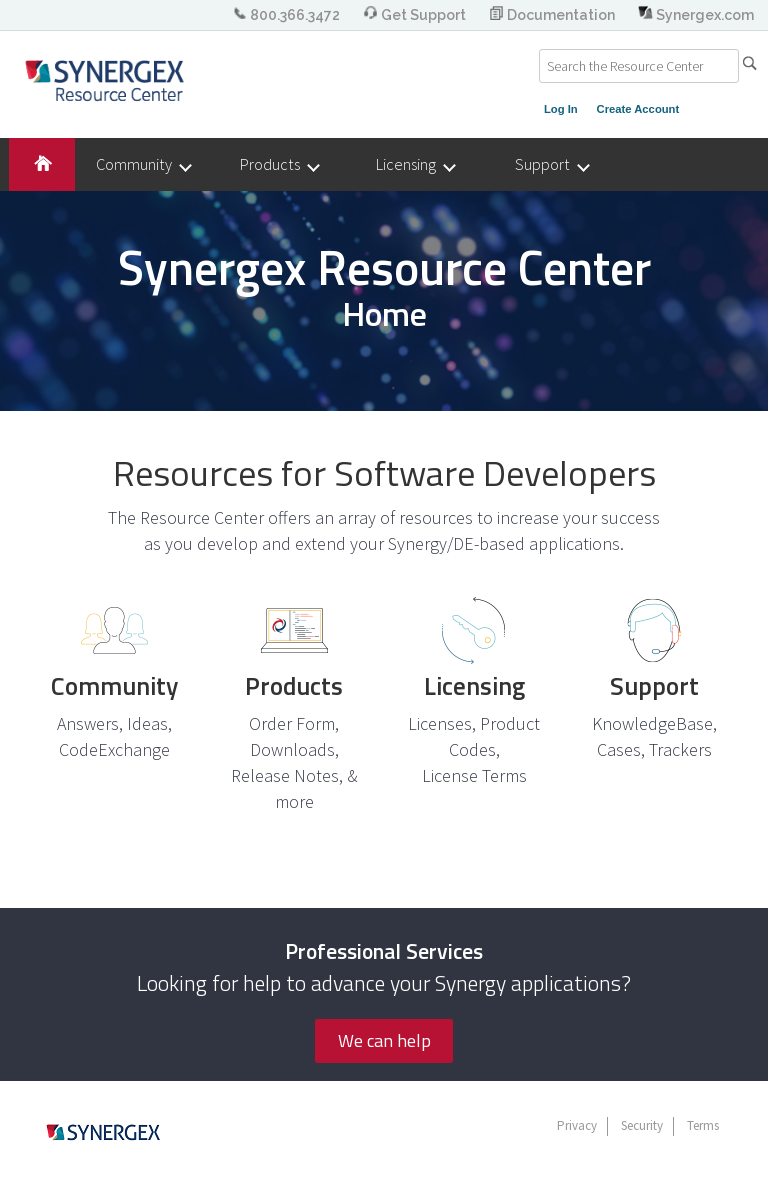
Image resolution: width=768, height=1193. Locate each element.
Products (279, 164)
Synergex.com (696, 15)
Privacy (577, 1125)
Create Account (638, 109)
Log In (561, 109)
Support (551, 164)
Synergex (104, 80)
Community (143, 164)
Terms (703, 1125)
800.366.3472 (287, 15)
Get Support (416, 15)
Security (642, 1125)
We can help (384, 1040)
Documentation (553, 15)
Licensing (415, 164)
